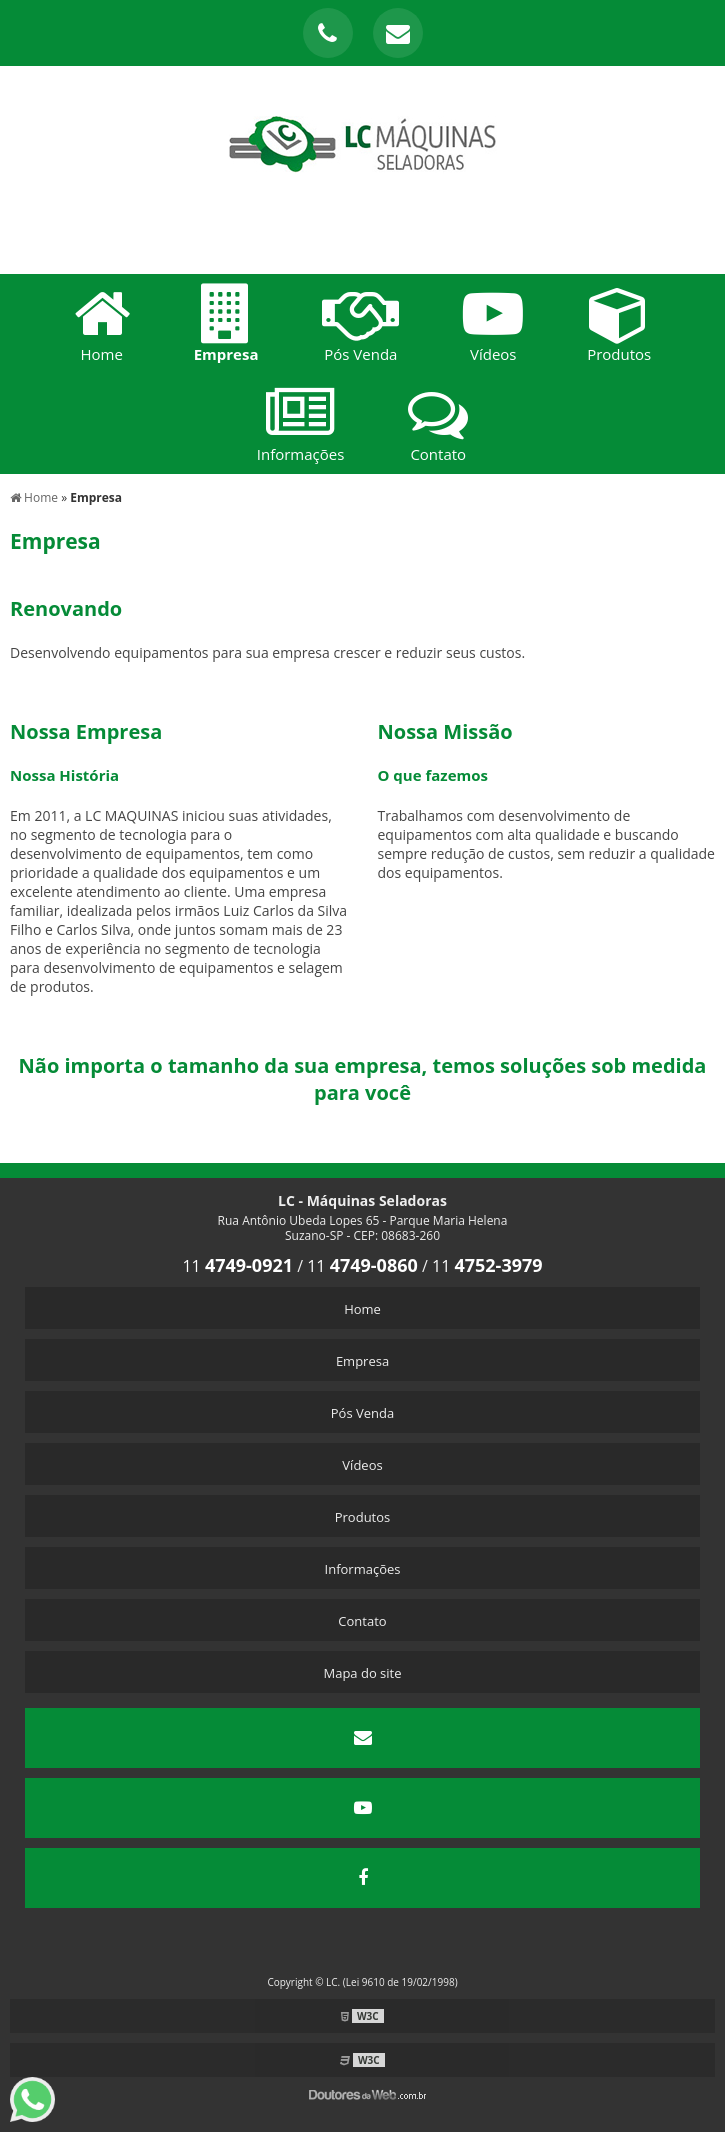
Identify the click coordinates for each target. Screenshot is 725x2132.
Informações (363, 1569)
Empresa (362, 1361)
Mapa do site (362, 1673)
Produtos (363, 1517)
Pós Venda (362, 1413)
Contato (362, 1621)
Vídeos (362, 1465)
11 (237, 1266)
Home (362, 1309)
